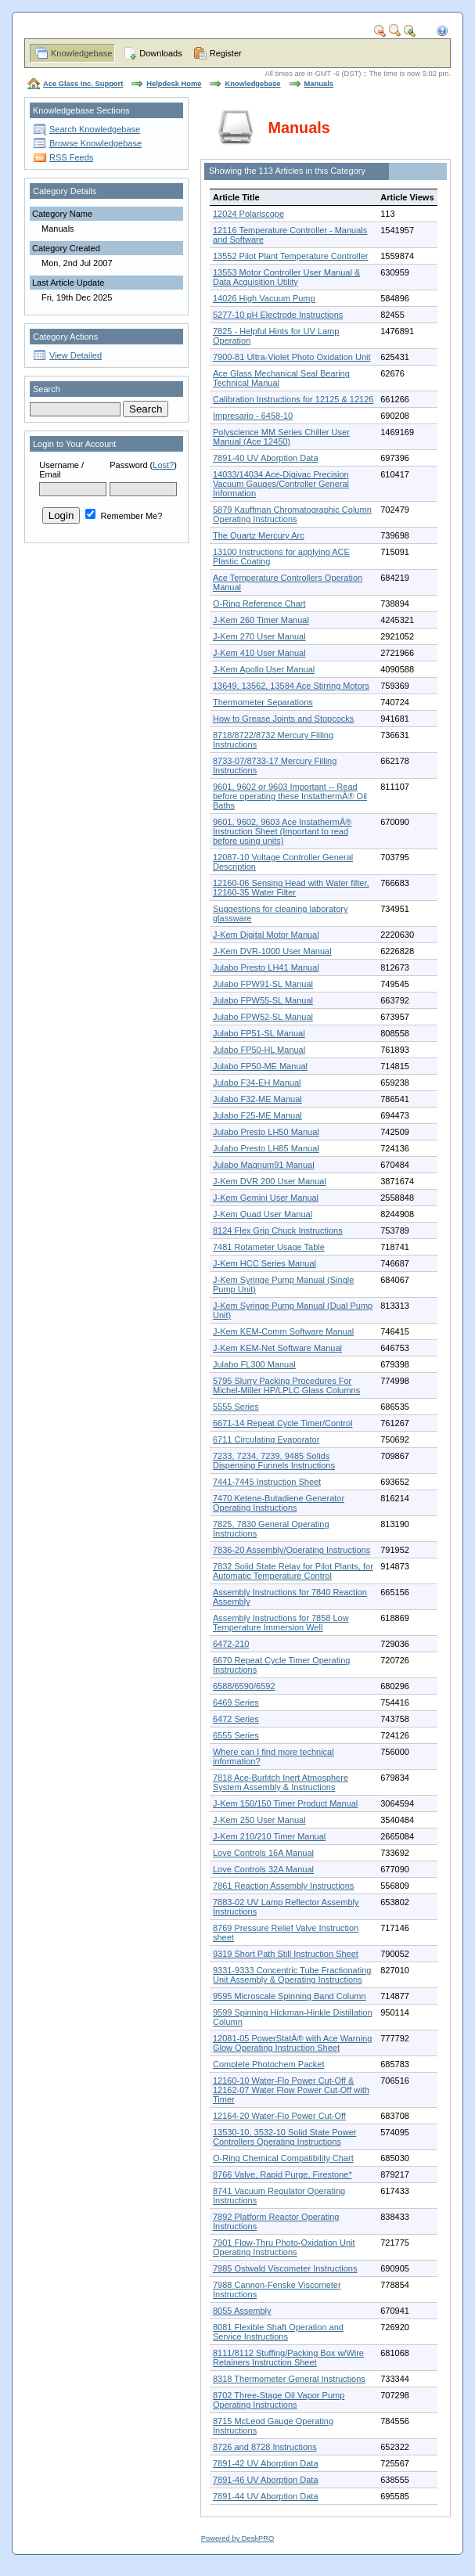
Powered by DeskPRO (237, 2538)
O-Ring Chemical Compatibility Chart (283, 2158)
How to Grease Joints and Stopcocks (283, 718)
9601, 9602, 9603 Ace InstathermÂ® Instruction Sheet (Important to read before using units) (282, 831)
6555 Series (236, 1735)
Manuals (318, 84)
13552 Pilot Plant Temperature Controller (291, 256)
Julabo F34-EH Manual (257, 1082)
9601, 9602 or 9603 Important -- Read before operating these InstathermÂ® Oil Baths (290, 796)
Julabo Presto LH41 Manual (266, 967)
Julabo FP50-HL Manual (259, 1049)
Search (46, 389)
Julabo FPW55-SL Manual (263, 1000)
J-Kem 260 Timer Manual (261, 620)
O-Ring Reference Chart (259, 603)
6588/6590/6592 (244, 1686)
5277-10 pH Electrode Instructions (278, 314)
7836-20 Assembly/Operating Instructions (291, 1550)
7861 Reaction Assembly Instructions (283, 1885)
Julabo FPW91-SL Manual (263, 984)
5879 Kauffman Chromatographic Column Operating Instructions (292, 514)
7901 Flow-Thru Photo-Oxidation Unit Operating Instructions (284, 2247)
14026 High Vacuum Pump (264, 298)
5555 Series (236, 1406)
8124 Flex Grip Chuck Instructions (278, 1230)
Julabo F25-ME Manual (257, 1115)
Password (128, 465)
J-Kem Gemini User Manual (265, 1197)
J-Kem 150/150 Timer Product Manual (285, 1803)
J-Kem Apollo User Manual (264, 669)
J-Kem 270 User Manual (259, 636)
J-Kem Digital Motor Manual (266, 934)
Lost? (163, 465)
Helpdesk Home (173, 84)
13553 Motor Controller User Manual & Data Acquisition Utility (286, 277)
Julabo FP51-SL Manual (259, 1033)
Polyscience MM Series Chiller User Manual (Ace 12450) (281, 436)
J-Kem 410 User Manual (259, 653)
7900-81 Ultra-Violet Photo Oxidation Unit (292, 357)
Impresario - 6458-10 (253, 415)
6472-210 (231, 1643)
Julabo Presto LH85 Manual (266, 1148)
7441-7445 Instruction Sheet (267, 1481)
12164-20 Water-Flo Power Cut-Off (279, 2115)
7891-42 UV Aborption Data (265, 2463)
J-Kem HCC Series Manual (264, 1263)
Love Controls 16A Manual (263, 1852)
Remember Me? (123, 516)
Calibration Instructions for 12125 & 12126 (293, 399)
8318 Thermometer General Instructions (289, 2378)
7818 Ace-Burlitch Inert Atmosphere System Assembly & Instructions (280, 1782)
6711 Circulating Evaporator (266, 1439)
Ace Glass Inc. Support (83, 84)
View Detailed (75, 355)
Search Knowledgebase (94, 129)
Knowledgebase (81, 53)
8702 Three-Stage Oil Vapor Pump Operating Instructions (278, 2399)
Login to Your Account (74, 444)
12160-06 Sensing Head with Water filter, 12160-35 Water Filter (291, 887)
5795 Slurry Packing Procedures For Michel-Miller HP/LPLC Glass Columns (286, 1385)
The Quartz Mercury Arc (258, 535)
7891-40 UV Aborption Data (265, 458)
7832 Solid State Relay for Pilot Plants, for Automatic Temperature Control (293, 1571)
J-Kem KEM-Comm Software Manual (283, 1331)
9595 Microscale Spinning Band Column (289, 1996)
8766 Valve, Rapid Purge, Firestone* (282, 2174)
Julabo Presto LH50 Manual (266, 1132)
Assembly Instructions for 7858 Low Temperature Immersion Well (281, 1622)
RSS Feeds (71, 157)
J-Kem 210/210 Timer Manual (269, 1836)
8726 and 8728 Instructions (265, 2447)
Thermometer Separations (263, 702)
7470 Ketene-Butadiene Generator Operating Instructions (278, 1502)
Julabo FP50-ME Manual (260, 1066)
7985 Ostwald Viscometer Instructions (285, 2268)
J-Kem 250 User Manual (259, 1820)
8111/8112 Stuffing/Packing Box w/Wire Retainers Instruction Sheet (288, 2357)
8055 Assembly (242, 2310)
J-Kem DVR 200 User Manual (269, 1181)
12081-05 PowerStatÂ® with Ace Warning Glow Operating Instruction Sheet (292, 2043)
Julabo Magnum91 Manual (264, 1164)
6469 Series (236, 1702)
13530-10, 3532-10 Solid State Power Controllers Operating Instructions (284, 2136)
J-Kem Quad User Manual (262, 1214)
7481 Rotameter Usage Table (269, 1247)
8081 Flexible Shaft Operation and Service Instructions (278, 2331)
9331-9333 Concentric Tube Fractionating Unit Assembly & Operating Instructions (292, 1974)
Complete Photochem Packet (268, 2064)
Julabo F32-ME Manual (257, 1099)
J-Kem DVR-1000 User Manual (272, 951)
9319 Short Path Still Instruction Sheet (285, 1953)
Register (226, 53)
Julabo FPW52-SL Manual (263, 1016)
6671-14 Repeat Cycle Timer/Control (283, 1423)
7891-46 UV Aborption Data (265, 2479)
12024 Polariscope (248, 213)
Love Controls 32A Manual (263, 1869)
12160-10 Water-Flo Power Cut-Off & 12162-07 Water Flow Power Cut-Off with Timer (291, 2090)
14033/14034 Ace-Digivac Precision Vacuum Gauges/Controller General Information (281, 484)
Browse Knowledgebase (95, 143)
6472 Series (236, 1719)
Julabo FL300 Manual (254, 1364)
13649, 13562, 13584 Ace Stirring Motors (291, 685)
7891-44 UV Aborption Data (265, 2496)
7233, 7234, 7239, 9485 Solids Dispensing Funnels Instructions (274, 1460)
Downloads (160, 53)
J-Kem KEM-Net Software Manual (277, 1348)
